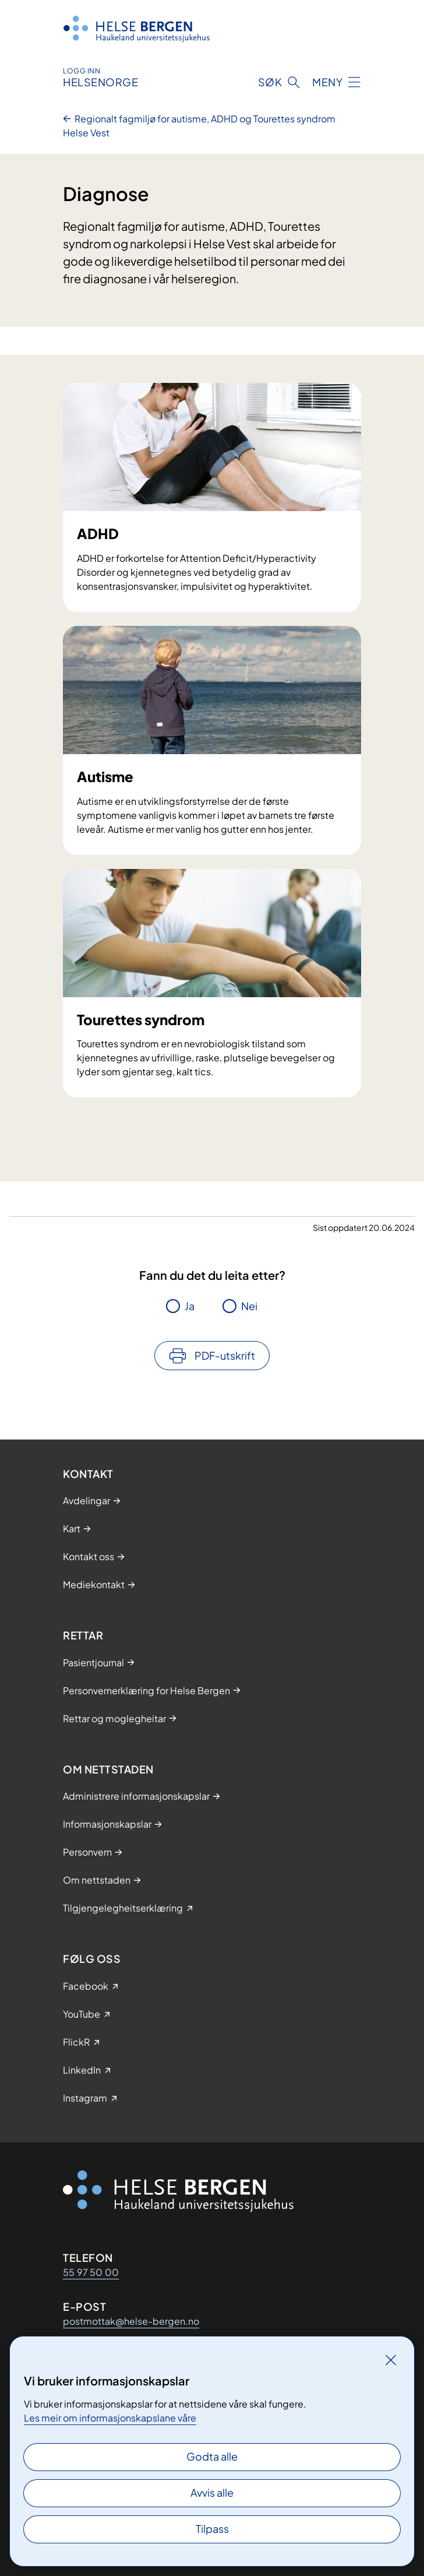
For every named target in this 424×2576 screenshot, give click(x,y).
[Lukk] (390, 2359)
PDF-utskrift (225, 1355)
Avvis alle (212, 2492)
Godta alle (212, 2456)
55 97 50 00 (91, 2272)
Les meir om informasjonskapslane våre (110, 2418)
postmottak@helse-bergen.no (131, 2321)
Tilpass (212, 2528)
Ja (190, 1305)
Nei (249, 1305)
